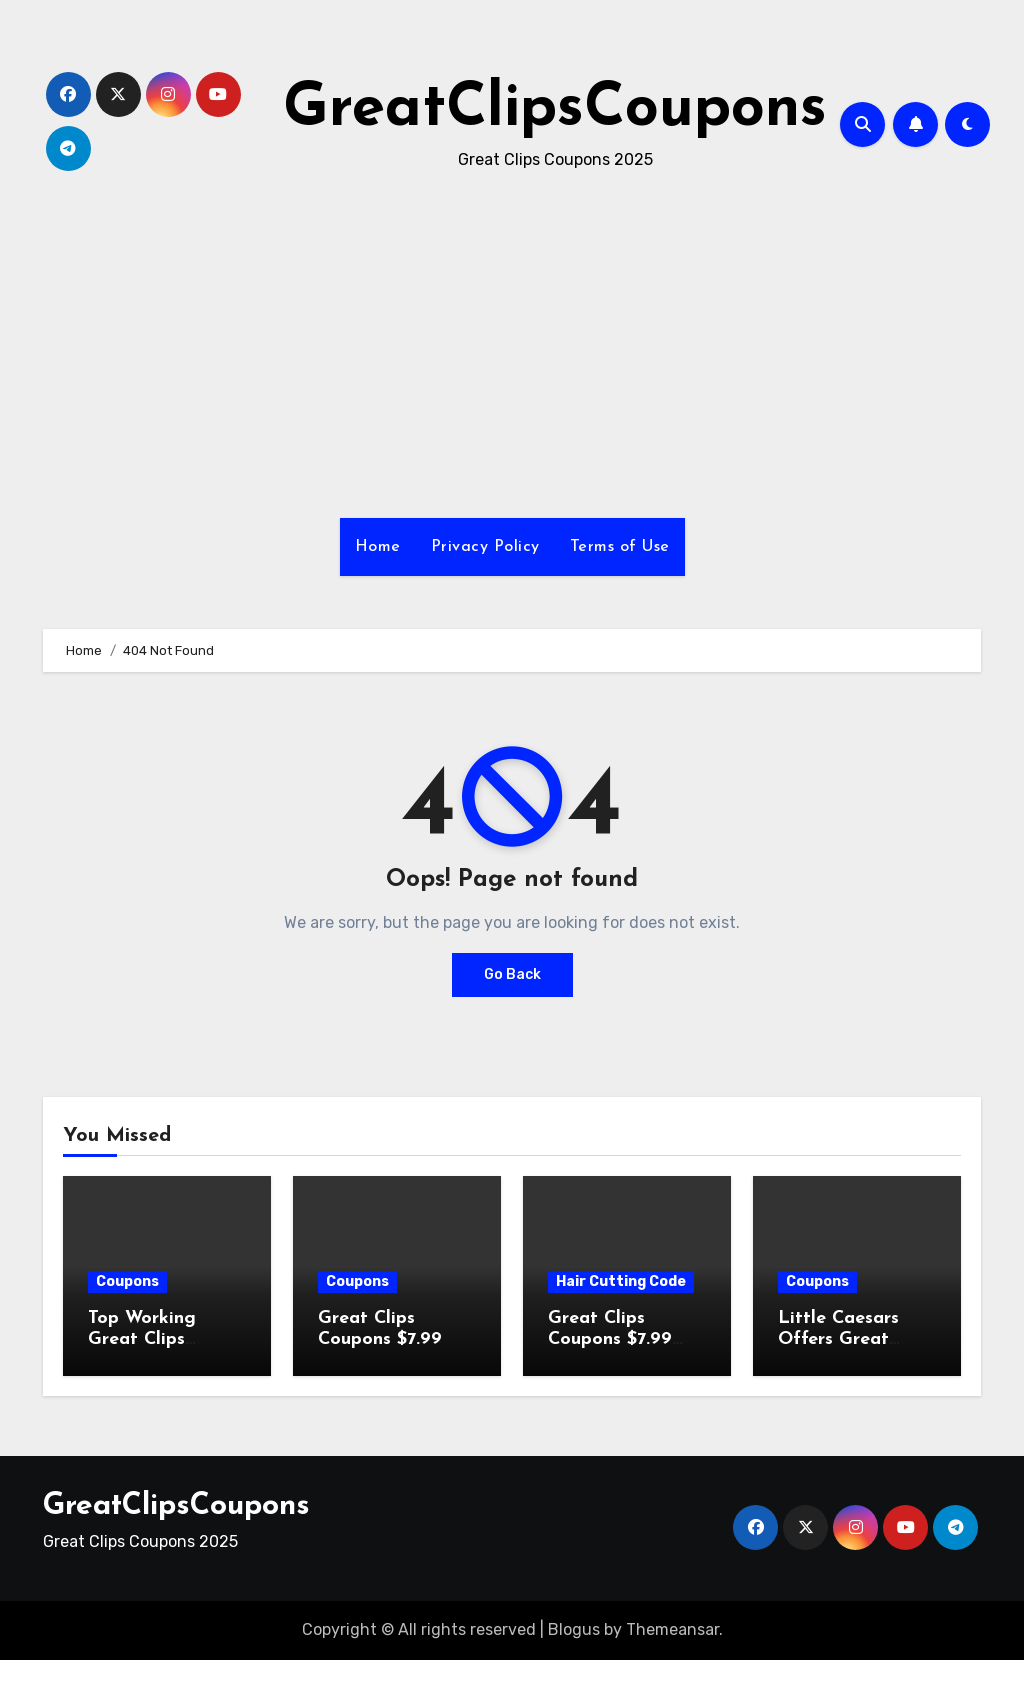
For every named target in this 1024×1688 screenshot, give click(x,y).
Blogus (574, 1629)
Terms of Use (620, 547)
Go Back (512, 974)
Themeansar (672, 1629)
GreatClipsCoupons (555, 110)
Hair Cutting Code (621, 1281)
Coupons (127, 1281)
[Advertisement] (6, 1670)
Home (378, 547)
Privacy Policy (485, 547)
